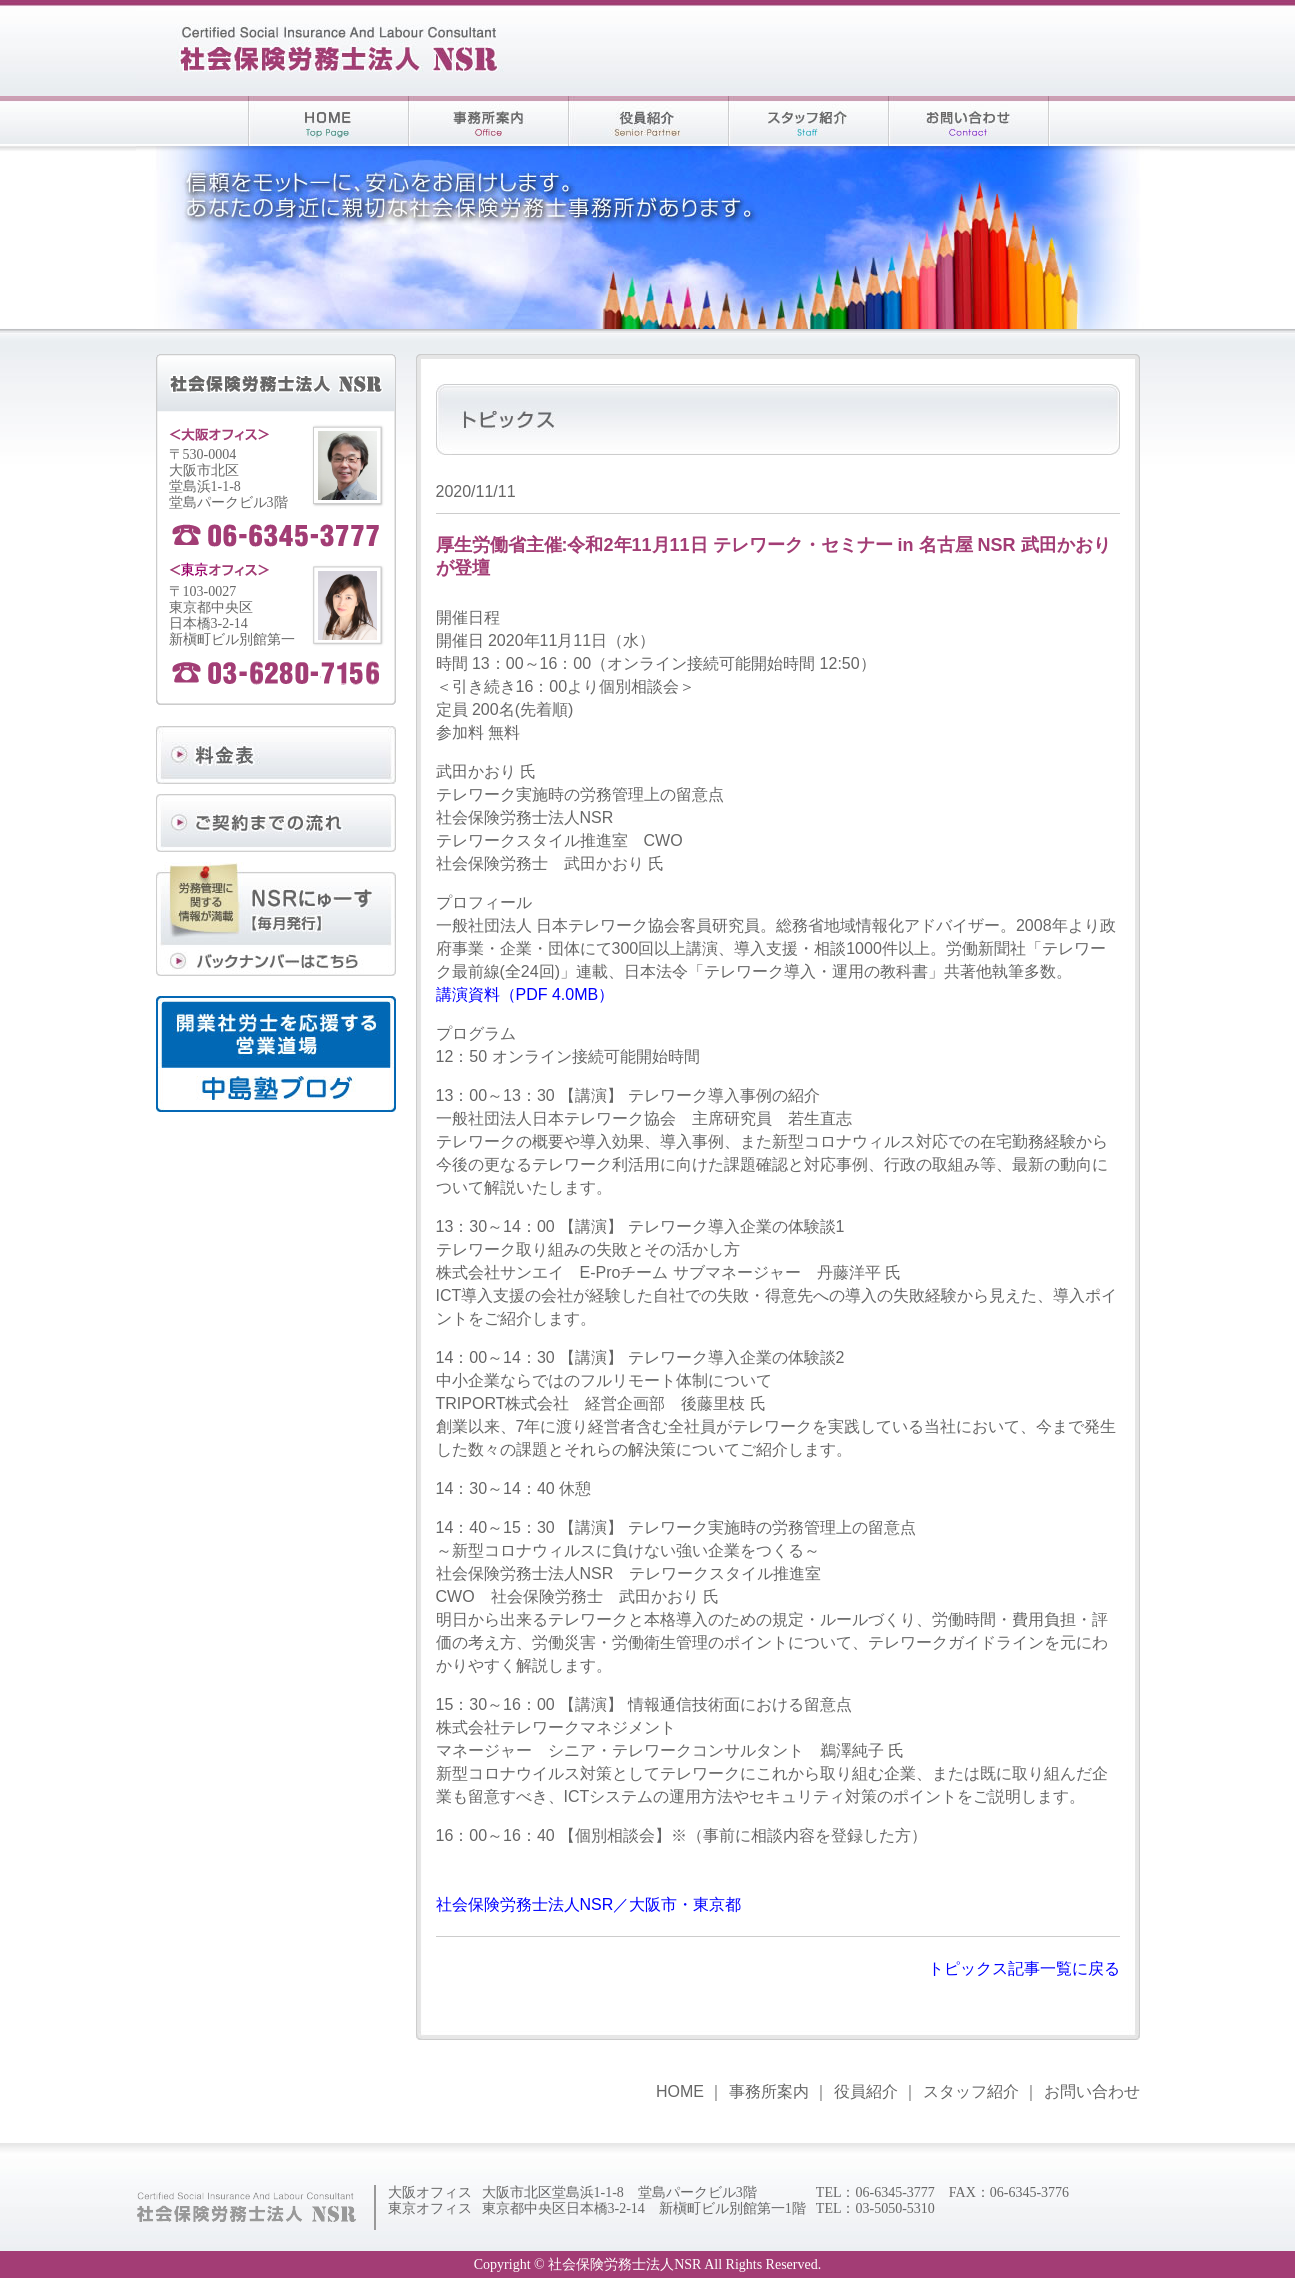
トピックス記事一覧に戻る (1024, 1968)
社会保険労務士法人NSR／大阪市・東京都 (589, 1904)
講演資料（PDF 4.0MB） (525, 994)
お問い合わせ (1092, 2091)
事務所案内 (769, 2091)
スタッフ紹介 (971, 2091)
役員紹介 (866, 2091)
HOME (680, 2091)
